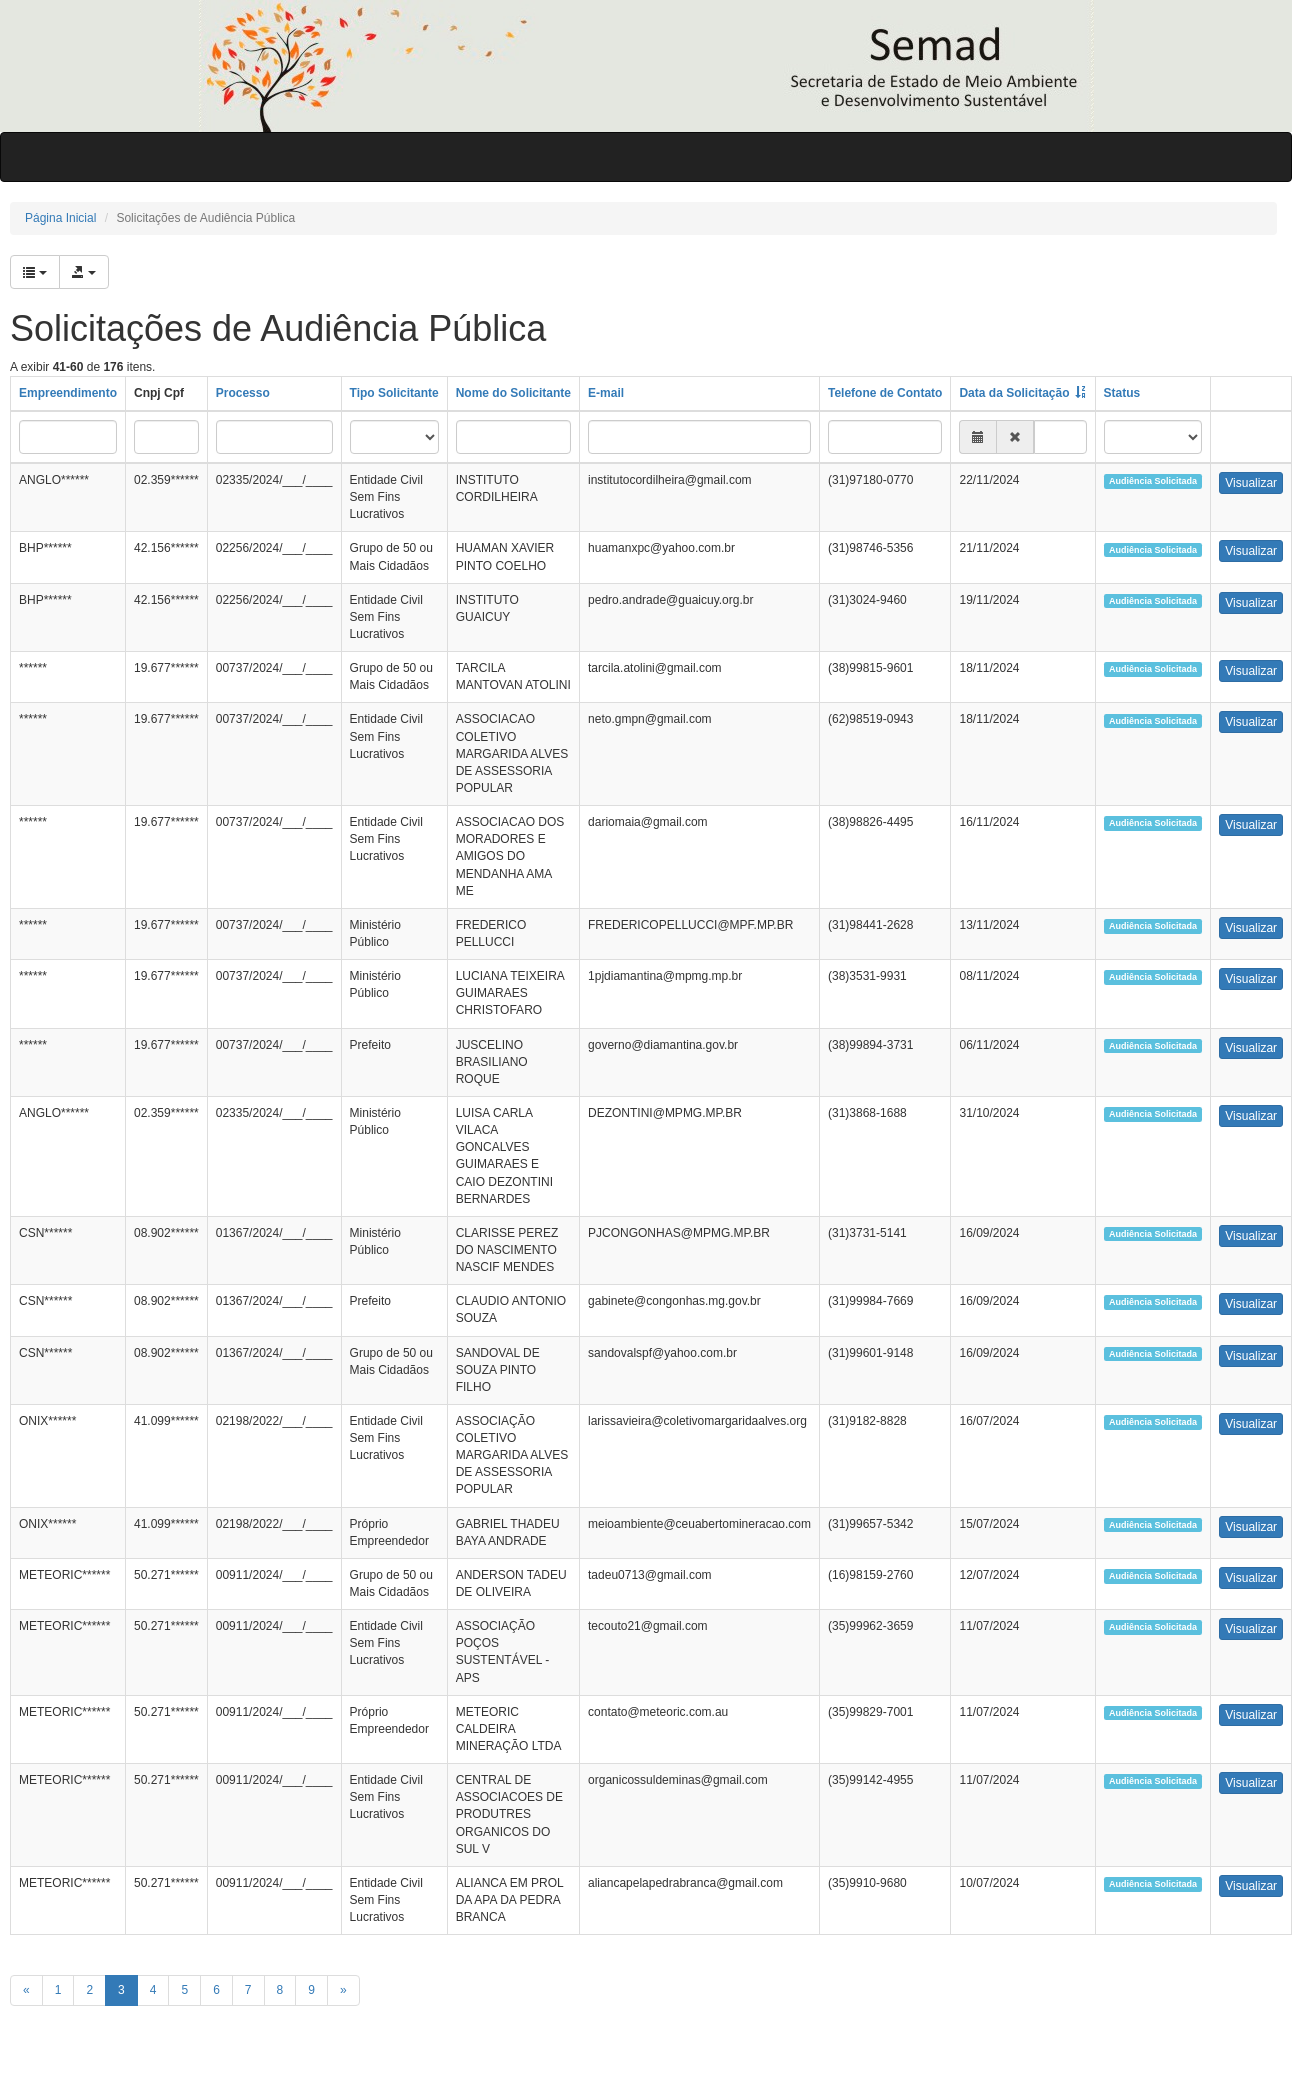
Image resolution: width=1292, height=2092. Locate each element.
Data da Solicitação (1014, 393)
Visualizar (1251, 483)
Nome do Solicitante (513, 393)
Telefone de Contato (885, 393)
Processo (243, 393)
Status (1122, 393)
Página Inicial (60, 218)
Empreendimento (68, 393)
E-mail (606, 393)
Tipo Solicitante (394, 393)
